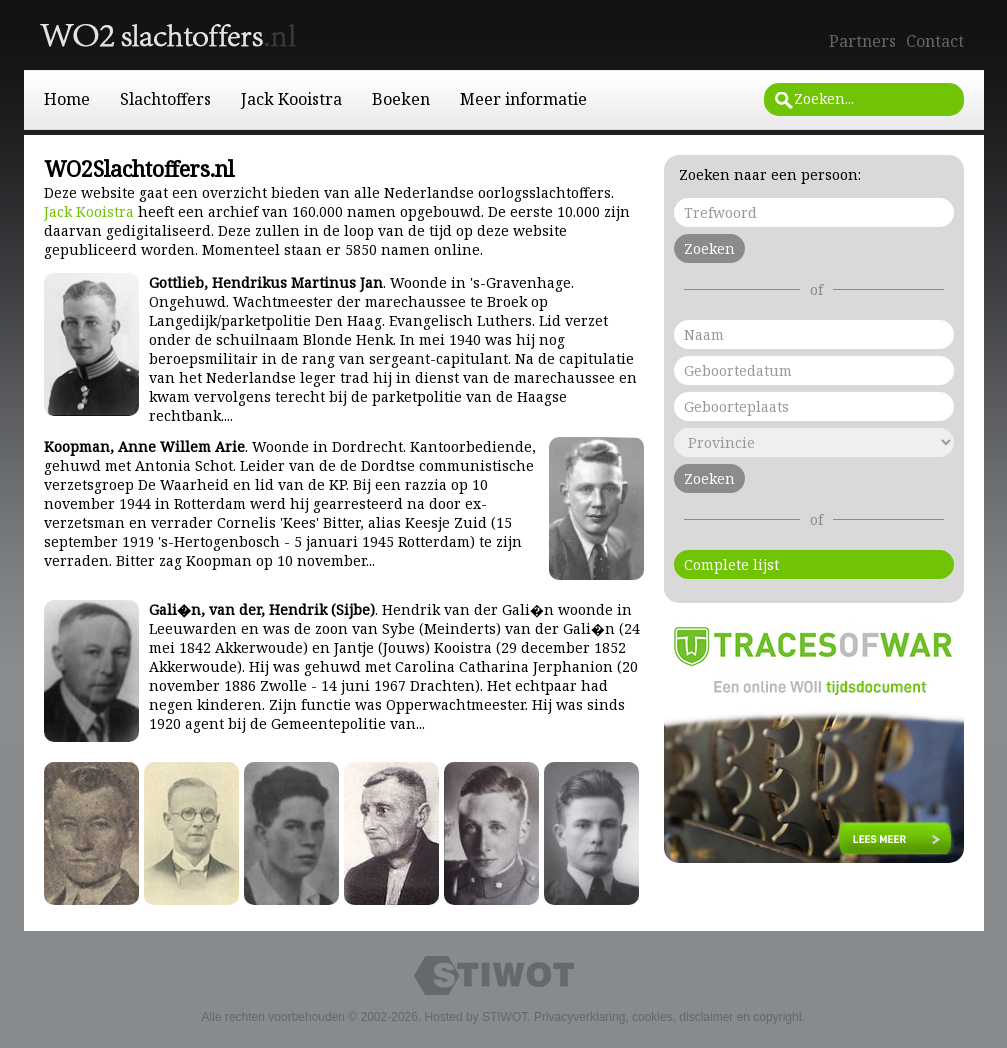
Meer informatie (523, 99)
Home (67, 99)
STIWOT (504, 1017)
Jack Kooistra (291, 99)
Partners (862, 41)
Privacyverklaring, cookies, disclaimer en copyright (668, 1017)
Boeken (401, 99)
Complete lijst (731, 564)
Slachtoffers (165, 99)
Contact (935, 41)
